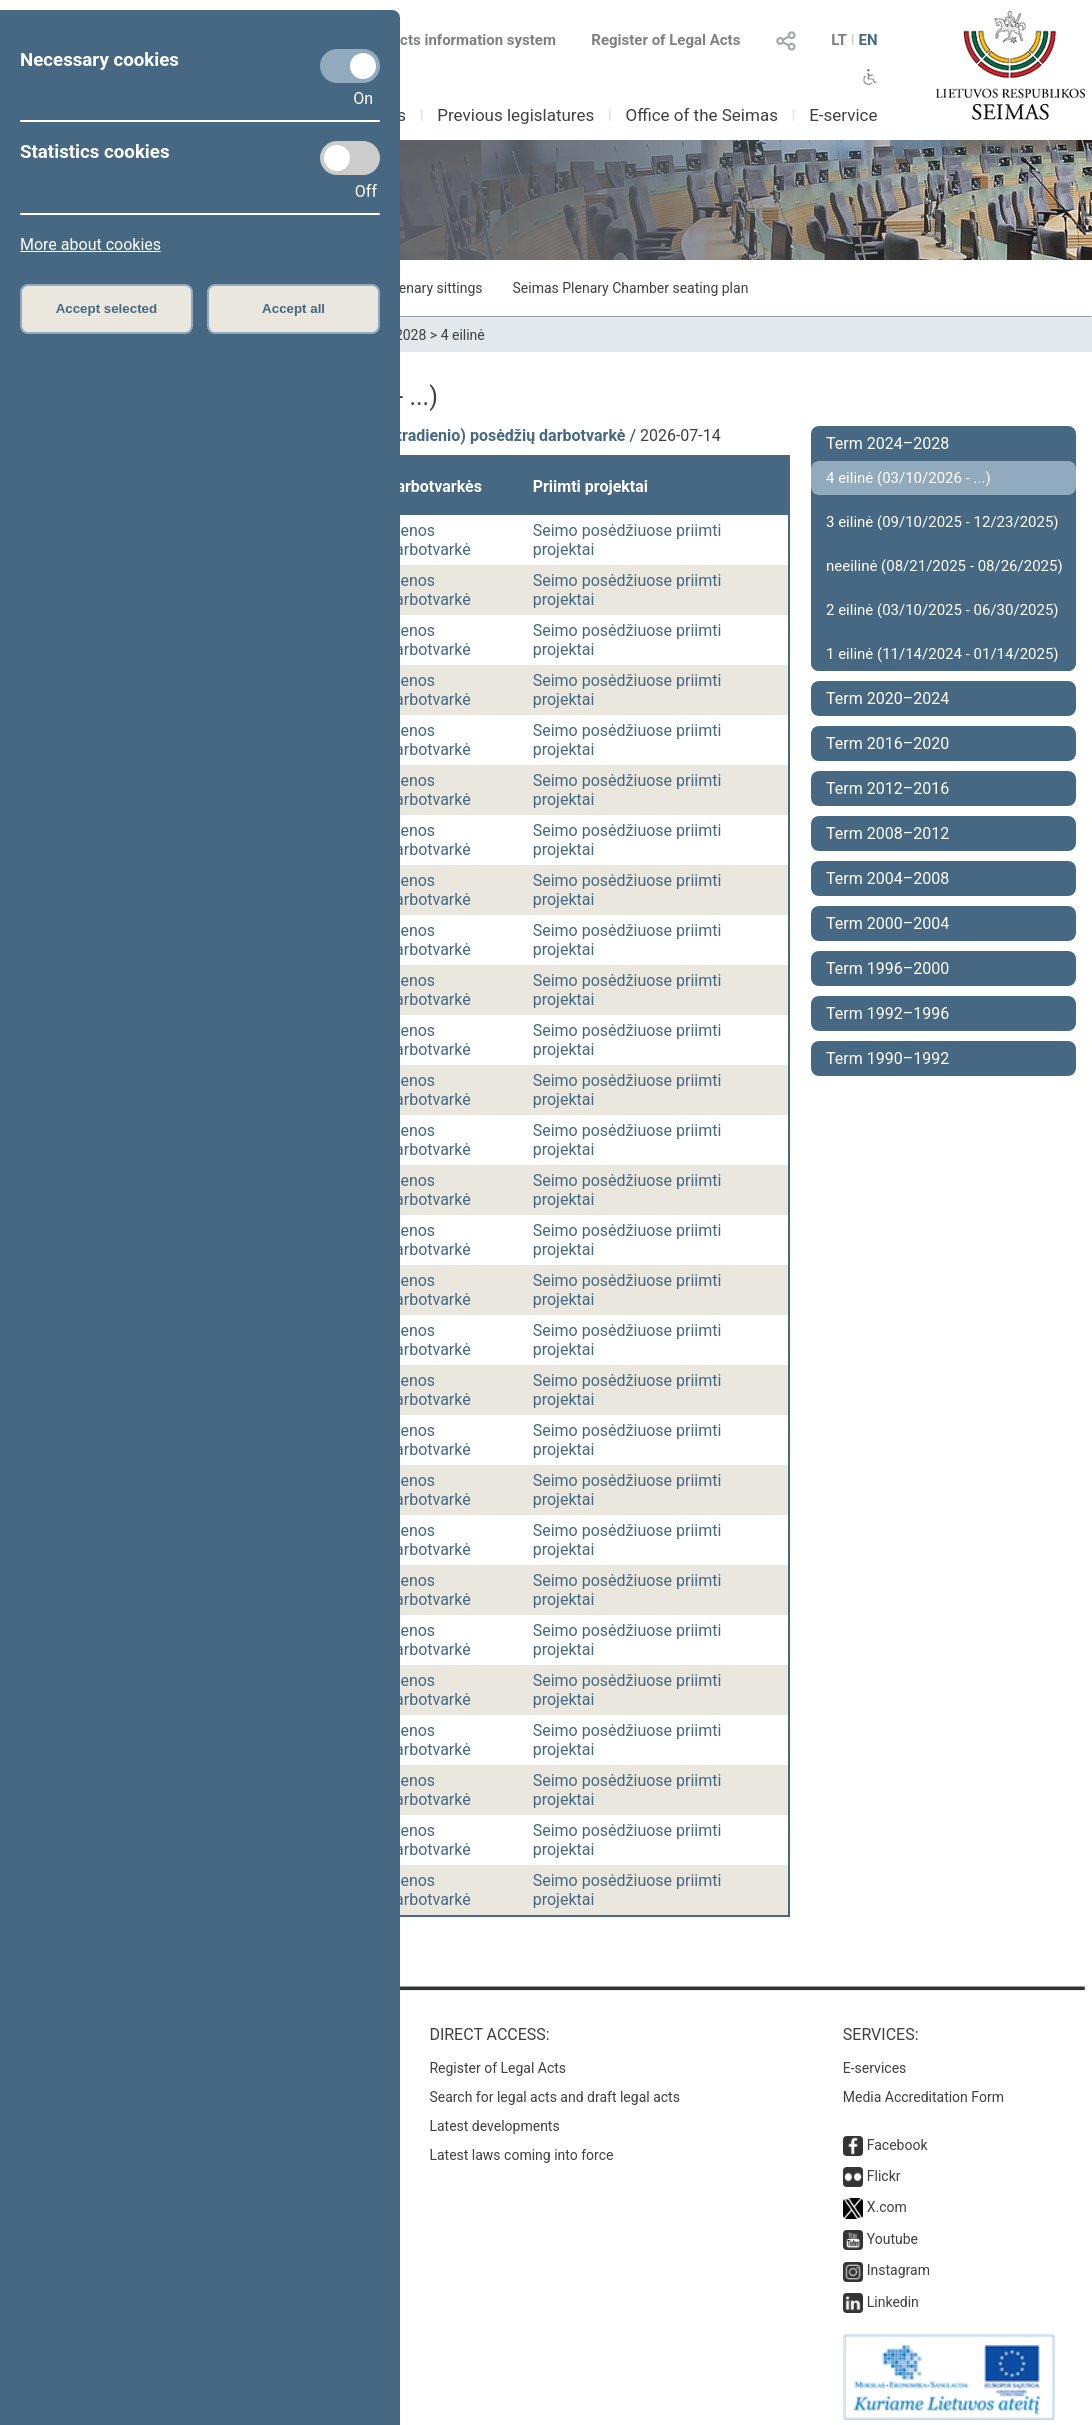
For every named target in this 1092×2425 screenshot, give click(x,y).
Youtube (892, 2229)
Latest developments (494, 2116)
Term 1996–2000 (887, 968)
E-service (843, 115)
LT (839, 40)
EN (867, 40)
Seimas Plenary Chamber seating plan (631, 288)
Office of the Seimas (701, 115)
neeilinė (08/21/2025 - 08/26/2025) (944, 566)
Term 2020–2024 (887, 698)
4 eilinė (463, 335)
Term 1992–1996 (887, 1013)
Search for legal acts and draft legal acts (554, 2087)
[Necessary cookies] (350, 66)
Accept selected (107, 308)
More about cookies (90, 244)
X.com (887, 2197)
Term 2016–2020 (887, 743)
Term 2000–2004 (887, 923)
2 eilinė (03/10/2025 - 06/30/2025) (942, 610)
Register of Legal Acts (665, 40)
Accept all (293, 308)
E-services (875, 2058)
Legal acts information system (454, 40)
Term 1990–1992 (887, 1058)
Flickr (884, 2166)
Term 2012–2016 (887, 788)
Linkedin (893, 2292)
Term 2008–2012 (887, 833)
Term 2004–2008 (887, 878)
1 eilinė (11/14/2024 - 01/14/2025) (942, 654)
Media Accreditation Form (923, 2087)
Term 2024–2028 (887, 443)
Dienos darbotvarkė (428, 540)
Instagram (898, 2260)
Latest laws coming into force (521, 2145)
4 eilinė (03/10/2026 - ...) (908, 478)
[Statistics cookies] (350, 158)
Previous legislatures (515, 115)
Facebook (897, 2135)
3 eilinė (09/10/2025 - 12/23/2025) (942, 522)
